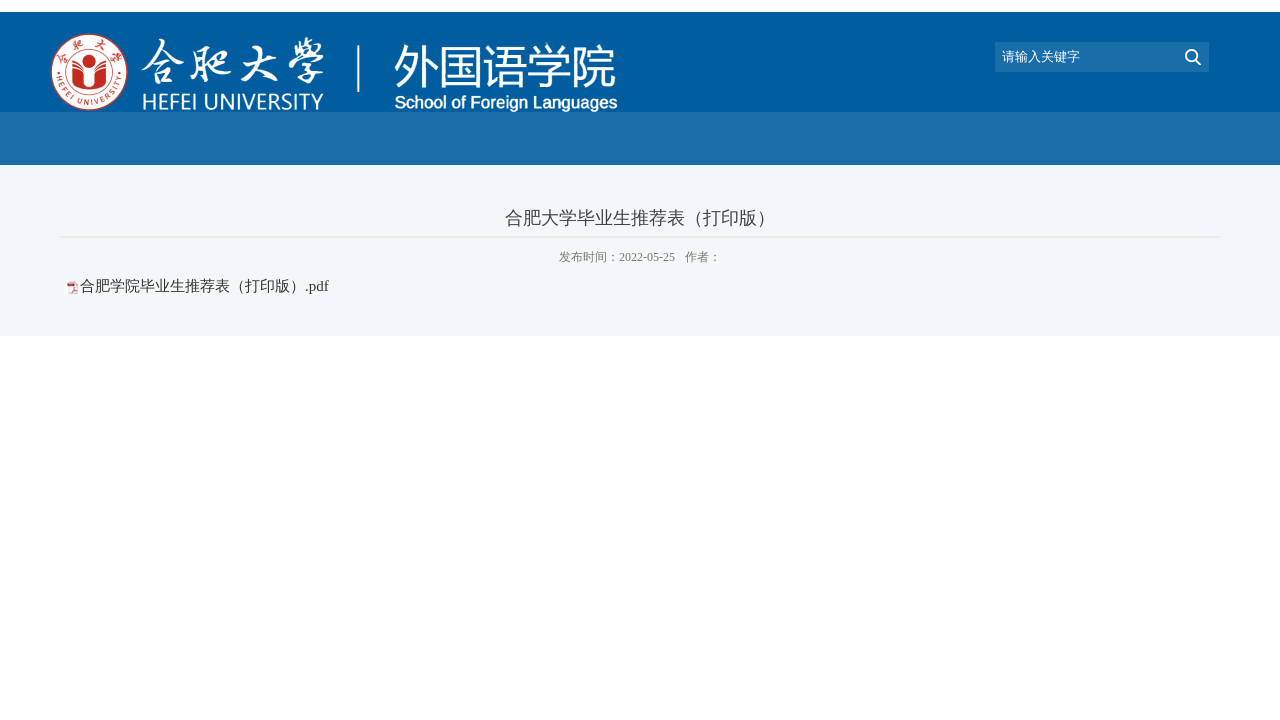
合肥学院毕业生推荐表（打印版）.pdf (204, 286)
